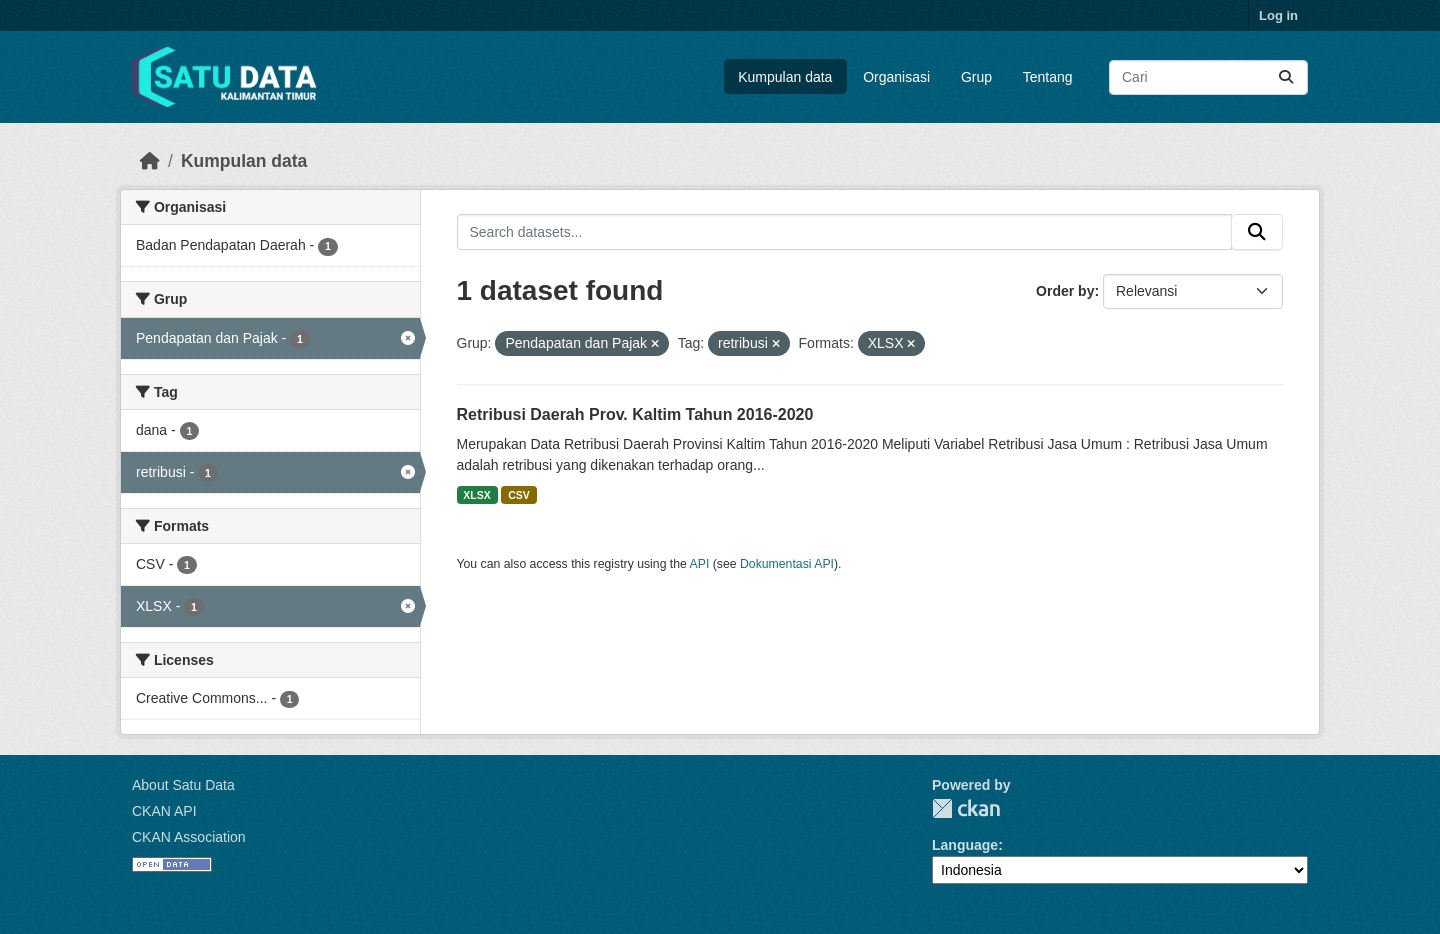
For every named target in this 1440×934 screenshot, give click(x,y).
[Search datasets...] (1208, 77)
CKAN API (164, 811)
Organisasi (896, 77)
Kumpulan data (785, 77)
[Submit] (1286, 77)
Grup (976, 77)
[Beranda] (150, 161)
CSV (519, 495)
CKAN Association (189, 837)
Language (965, 845)
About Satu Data (183, 785)
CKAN (966, 808)
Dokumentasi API (787, 564)
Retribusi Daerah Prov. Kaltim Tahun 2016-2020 (635, 414)
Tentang (1048, 77)
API (700, 564)
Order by (1065, 291)
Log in (1278, 15)
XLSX (476, 495)
